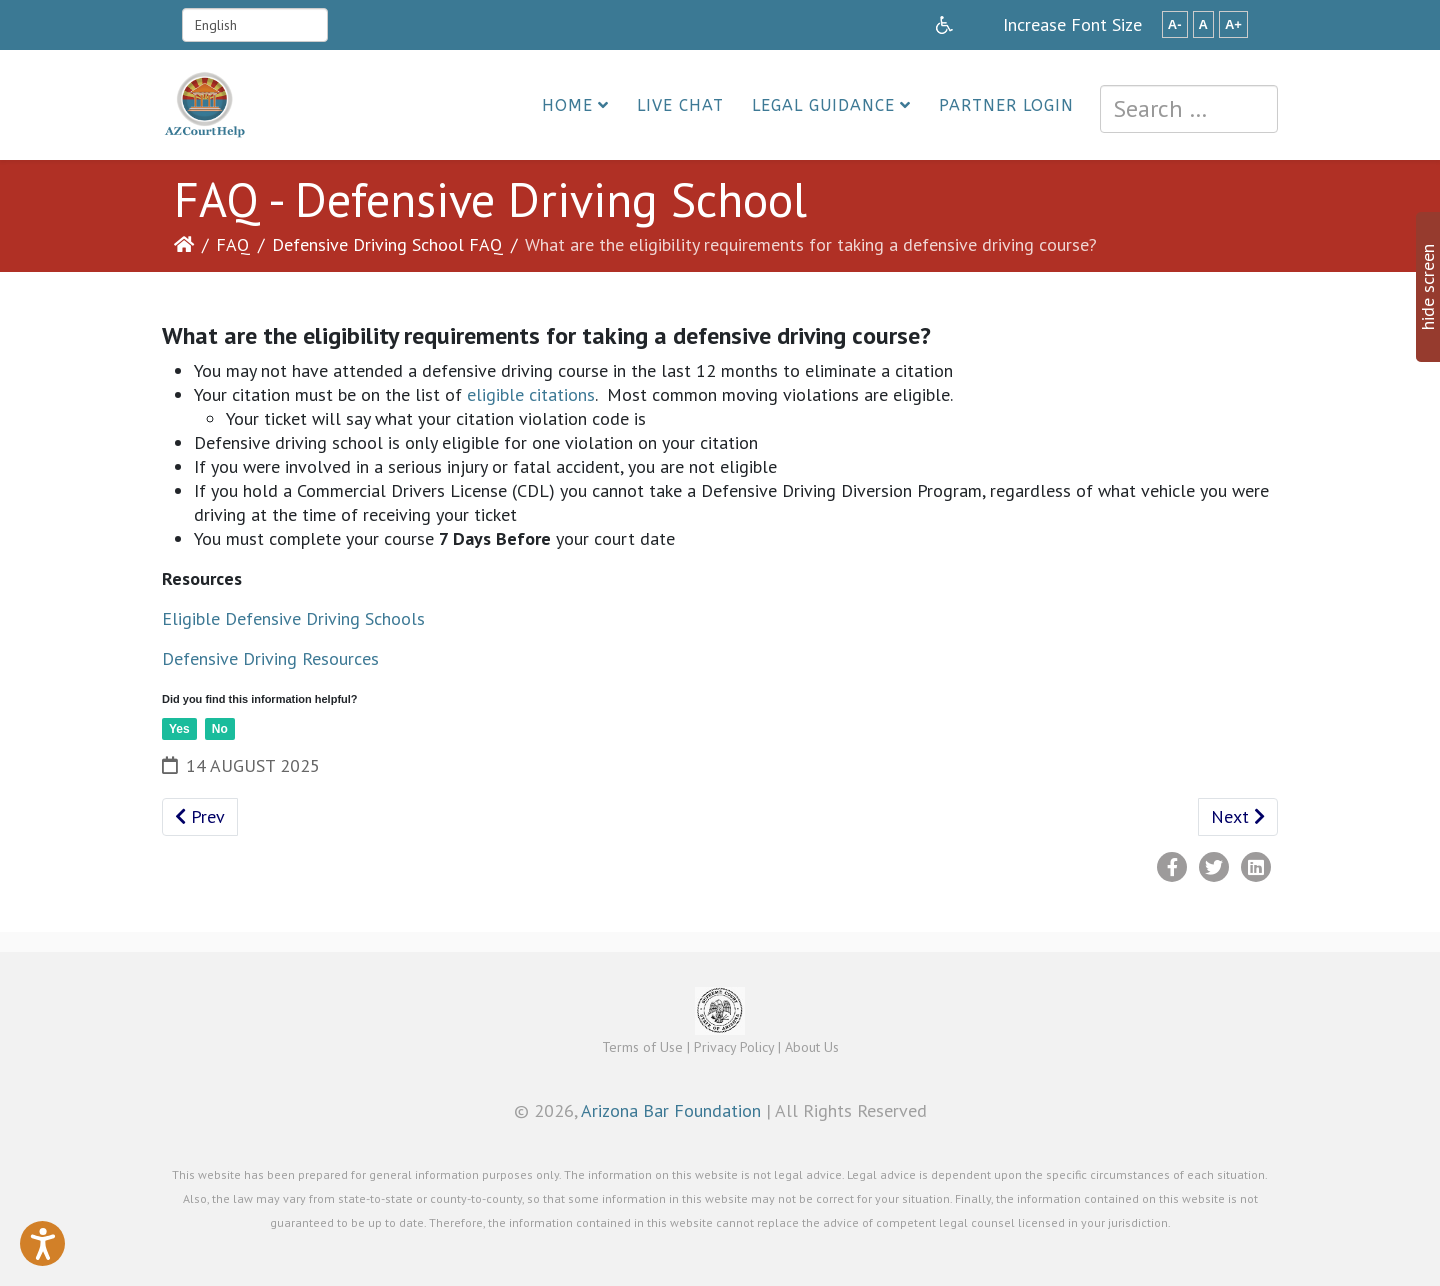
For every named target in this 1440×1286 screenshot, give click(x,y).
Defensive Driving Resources (270, 658)
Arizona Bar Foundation (671, 1110)
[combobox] (1189, 109)
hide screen (1427, 287)
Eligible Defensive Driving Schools (293, 618)
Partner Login (1006, 105)
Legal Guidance (823, 105)
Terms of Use (642, 1047)
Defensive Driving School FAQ (387, 244)
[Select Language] (255, 25)
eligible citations (531, 394)
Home (567, 105)
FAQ (233, 244)
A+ (1233, 24)
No (220, 729)
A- (1175, 24)
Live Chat (680, 105)
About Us (812, 1047)
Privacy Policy (734, 1047)
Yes (179, 729)
